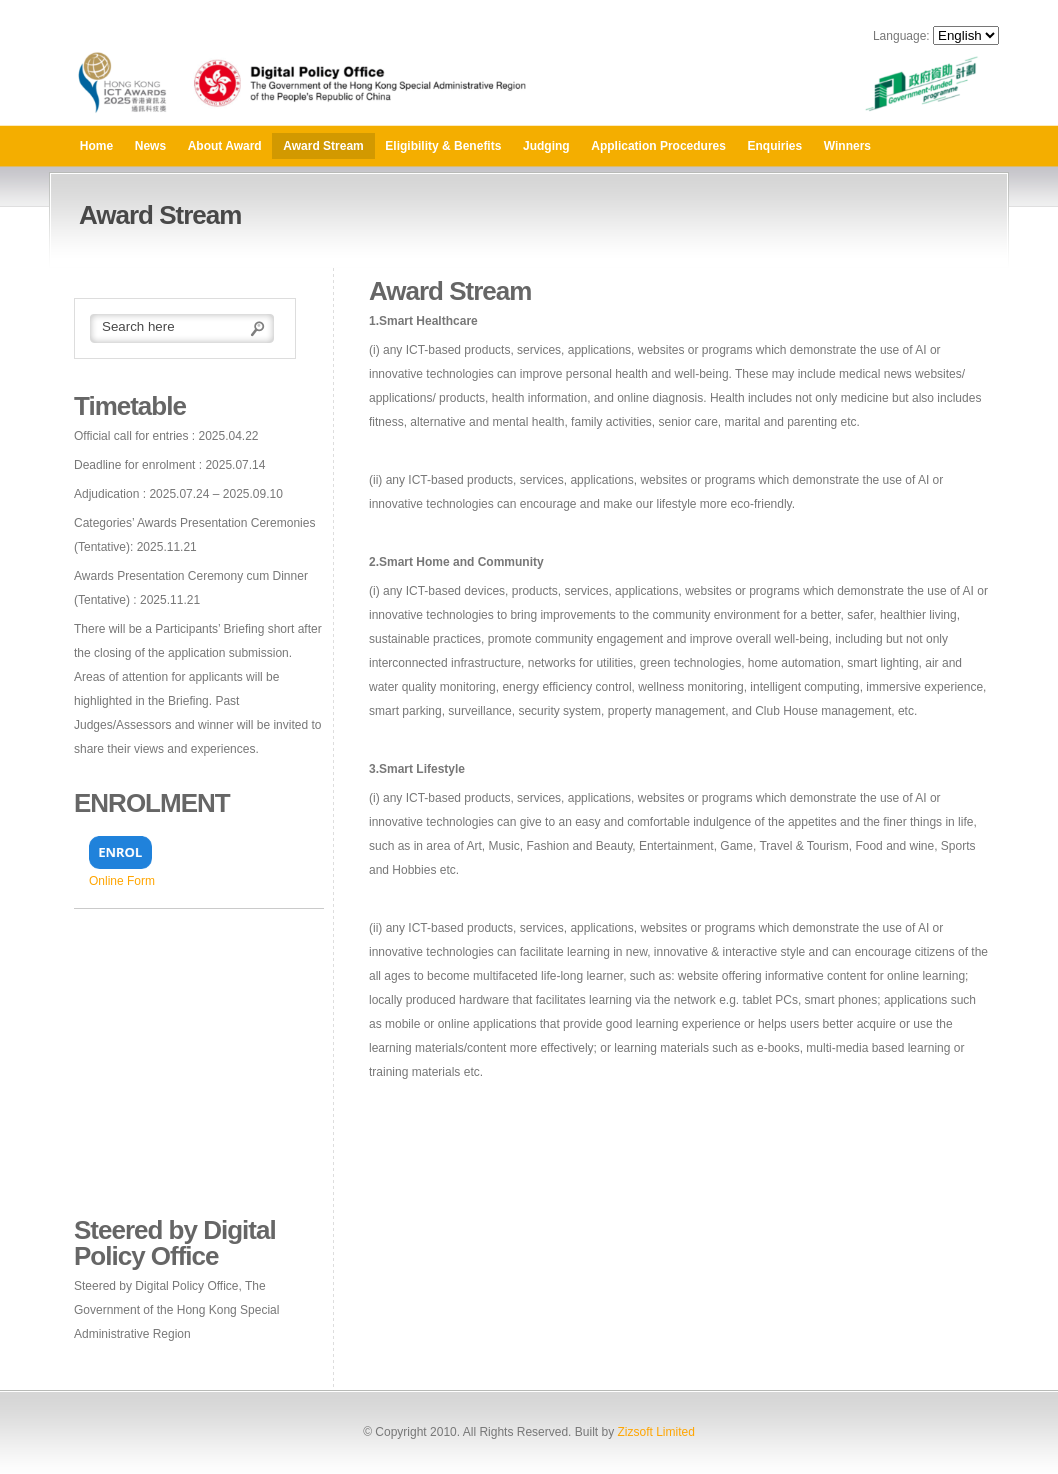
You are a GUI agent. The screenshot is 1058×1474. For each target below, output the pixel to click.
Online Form (122, 881)
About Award (225, 146)
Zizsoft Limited (655, 1432)
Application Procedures (658, 146)
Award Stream (323, 146)
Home (96, 146)
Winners (847, 146)
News (150, 146)
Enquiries (775, 146)
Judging (546, 146)
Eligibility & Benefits (443, 146)
